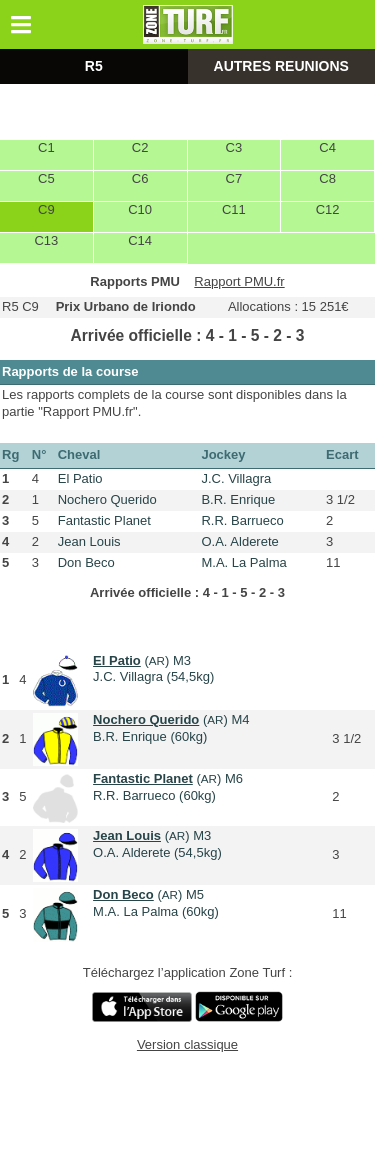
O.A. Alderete (239, 541)
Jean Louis (89, 541)
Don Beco (86, 562)
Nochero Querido (107, 499)
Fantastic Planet (104, 520)
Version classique (187, 1044)
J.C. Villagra (236, 478)
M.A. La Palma (243, 562)
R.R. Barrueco (242, 520)
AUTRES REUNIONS (281, 66)
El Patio (80, 478)
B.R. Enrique (238, 499)
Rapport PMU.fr (239, 281)
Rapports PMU (135, 281)
